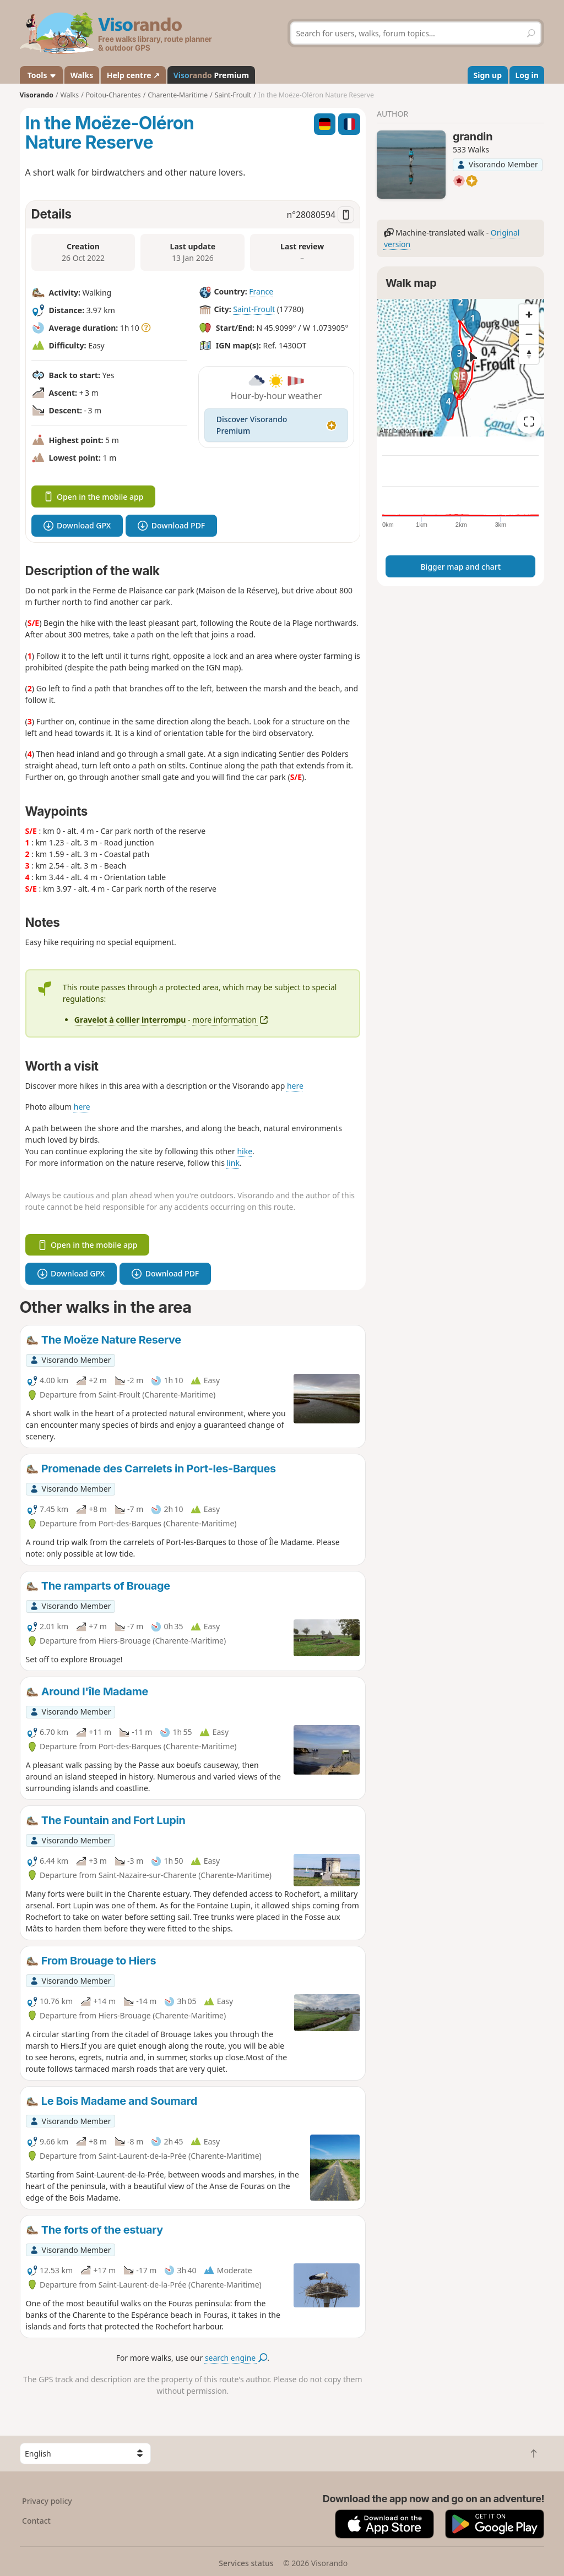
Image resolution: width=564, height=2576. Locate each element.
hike (244, 1151)
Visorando (36, 95)
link (233, 1163)
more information (230, 1019)
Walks (82, 75)
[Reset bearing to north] (529, 354)
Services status (246, 2563)
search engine (236, 2358)
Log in (527, 75)
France (261, 291)
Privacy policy (47, 2501)
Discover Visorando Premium (276, 425)
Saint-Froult (254, 309)
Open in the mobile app (94, 497)
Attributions (397, 430)
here (295, 1085)
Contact (36, 2520)
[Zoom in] (529, 314)
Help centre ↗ (133, 75)
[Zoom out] (529, 334)
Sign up (488, 75)
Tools (41, 75)
